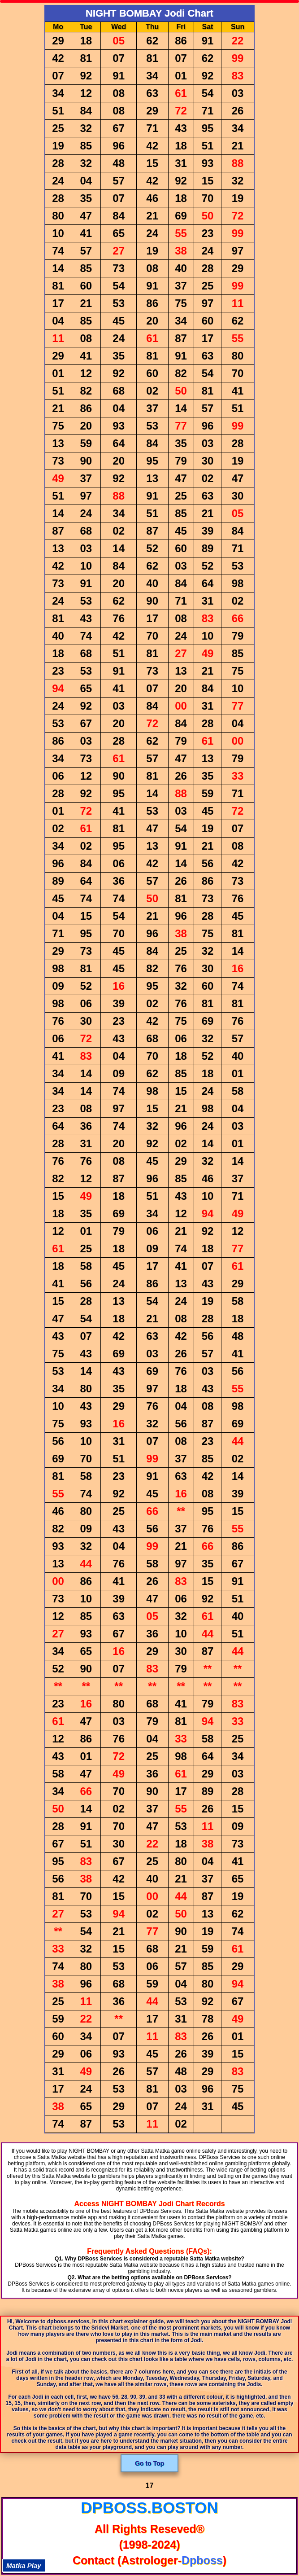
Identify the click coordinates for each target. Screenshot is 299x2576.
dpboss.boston (149, 2507)
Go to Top (149, 2463)
